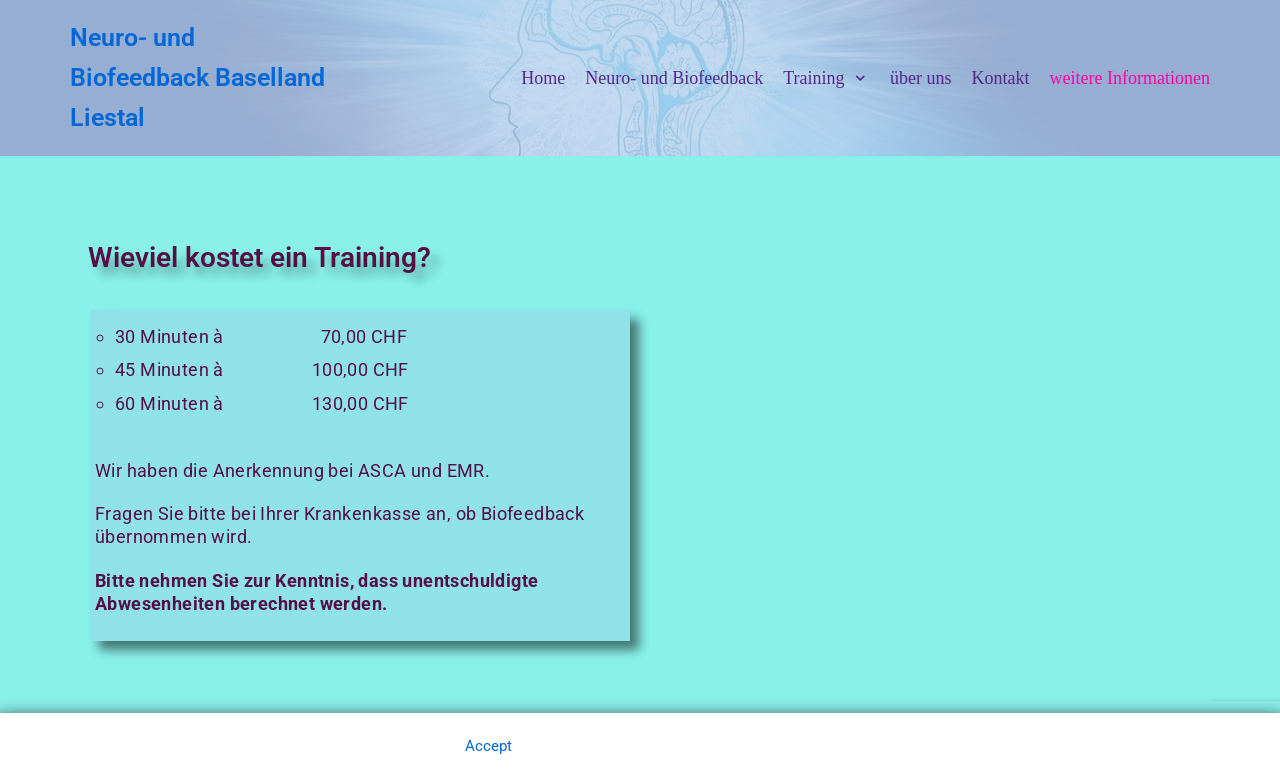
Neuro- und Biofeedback (674, 78)
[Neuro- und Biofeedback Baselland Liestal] (201, 78)
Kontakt (1001, 78)
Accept (488, 746)
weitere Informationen (1130, 78)
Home (543, 78)
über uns (921, 78)
